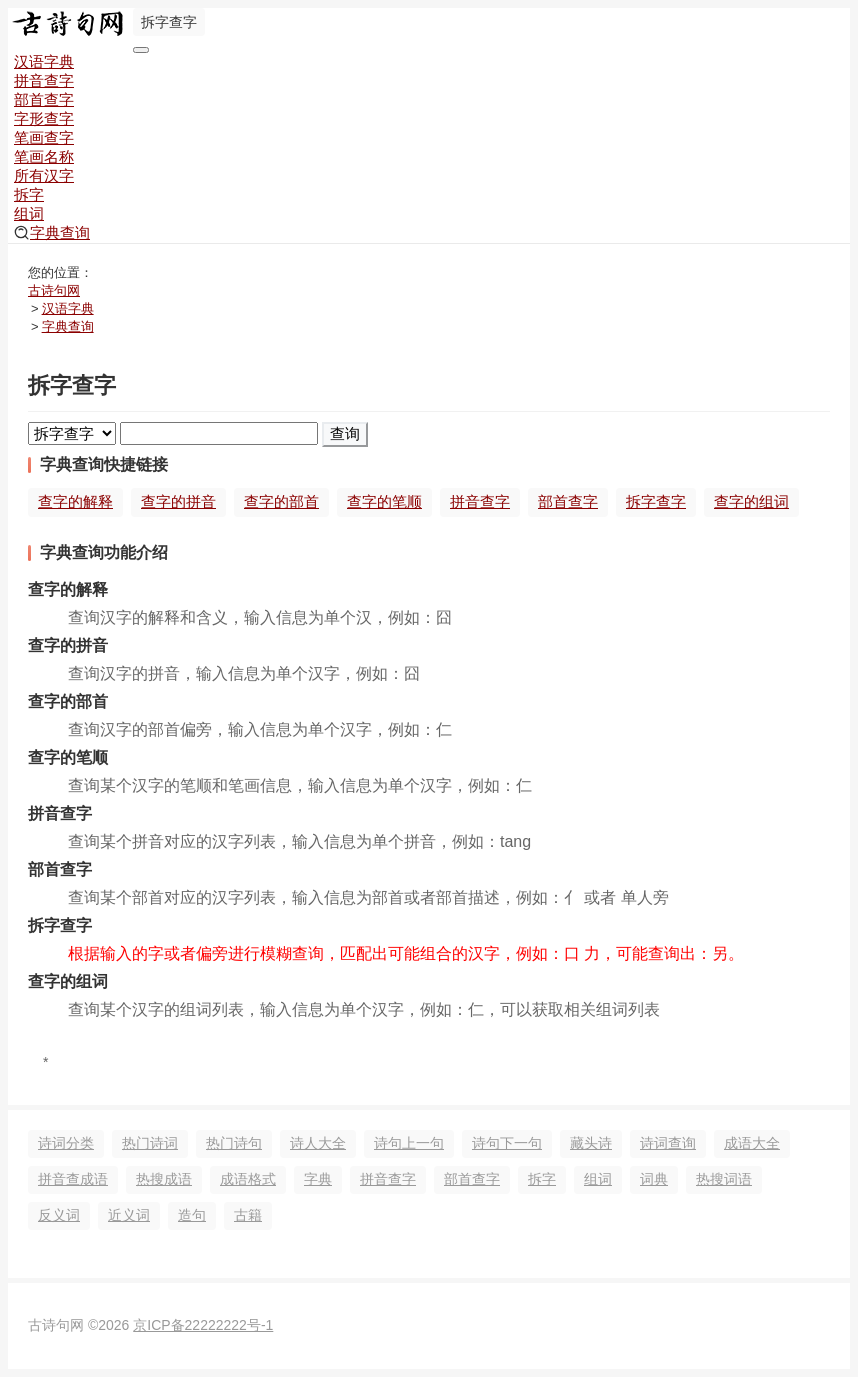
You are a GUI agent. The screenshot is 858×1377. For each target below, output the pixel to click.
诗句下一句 (507, 1143)
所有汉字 (44, 175)
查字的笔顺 (384, 501)
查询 (345, 433)
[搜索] (219, 433)
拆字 (29, 194)
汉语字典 (44, 61)
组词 (29, 213)
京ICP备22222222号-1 (203, 1325)
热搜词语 (724, 1179)
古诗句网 (54, 290)
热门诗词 (150, 1143)
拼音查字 (44, 80)
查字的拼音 (178, 501)
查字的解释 (75, 501)
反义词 (59, 1215)
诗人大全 (318, 1143)
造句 (192, 1215)
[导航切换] (141, 50)
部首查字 (44, 99)
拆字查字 (656, 501)
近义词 (129, 1215)
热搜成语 (164, 1179)
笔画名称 (44, 156)
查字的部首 (281, 501)
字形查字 (44, 118)
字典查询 (52, 232)
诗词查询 (668, 1143)
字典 (318, 1179)
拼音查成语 (73, 1179)
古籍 (248, 1215)
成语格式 (248, 1179)
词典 (654, 1179)
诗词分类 (66, 1143)
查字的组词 (751, 501)
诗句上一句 (409, 1143)
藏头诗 (591, 1143)
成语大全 (752, 1143)
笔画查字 (44, 137)
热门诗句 (234, 1143)
